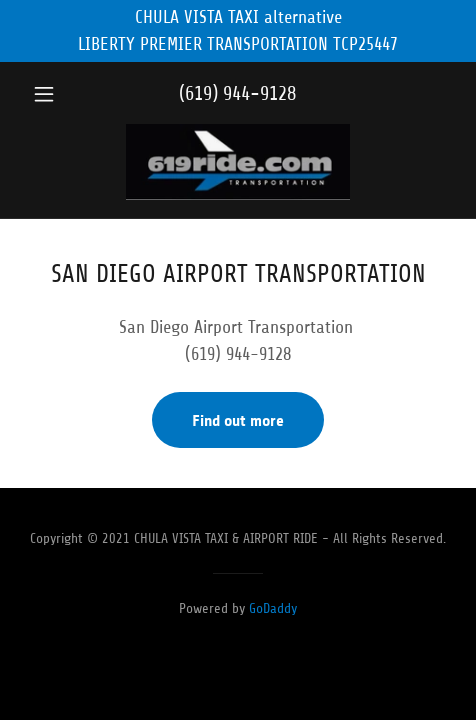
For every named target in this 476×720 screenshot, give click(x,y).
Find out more (238, 420)
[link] (238, 164)
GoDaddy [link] (273, 608)
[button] (56, 94)
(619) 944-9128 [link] (237, 93)
